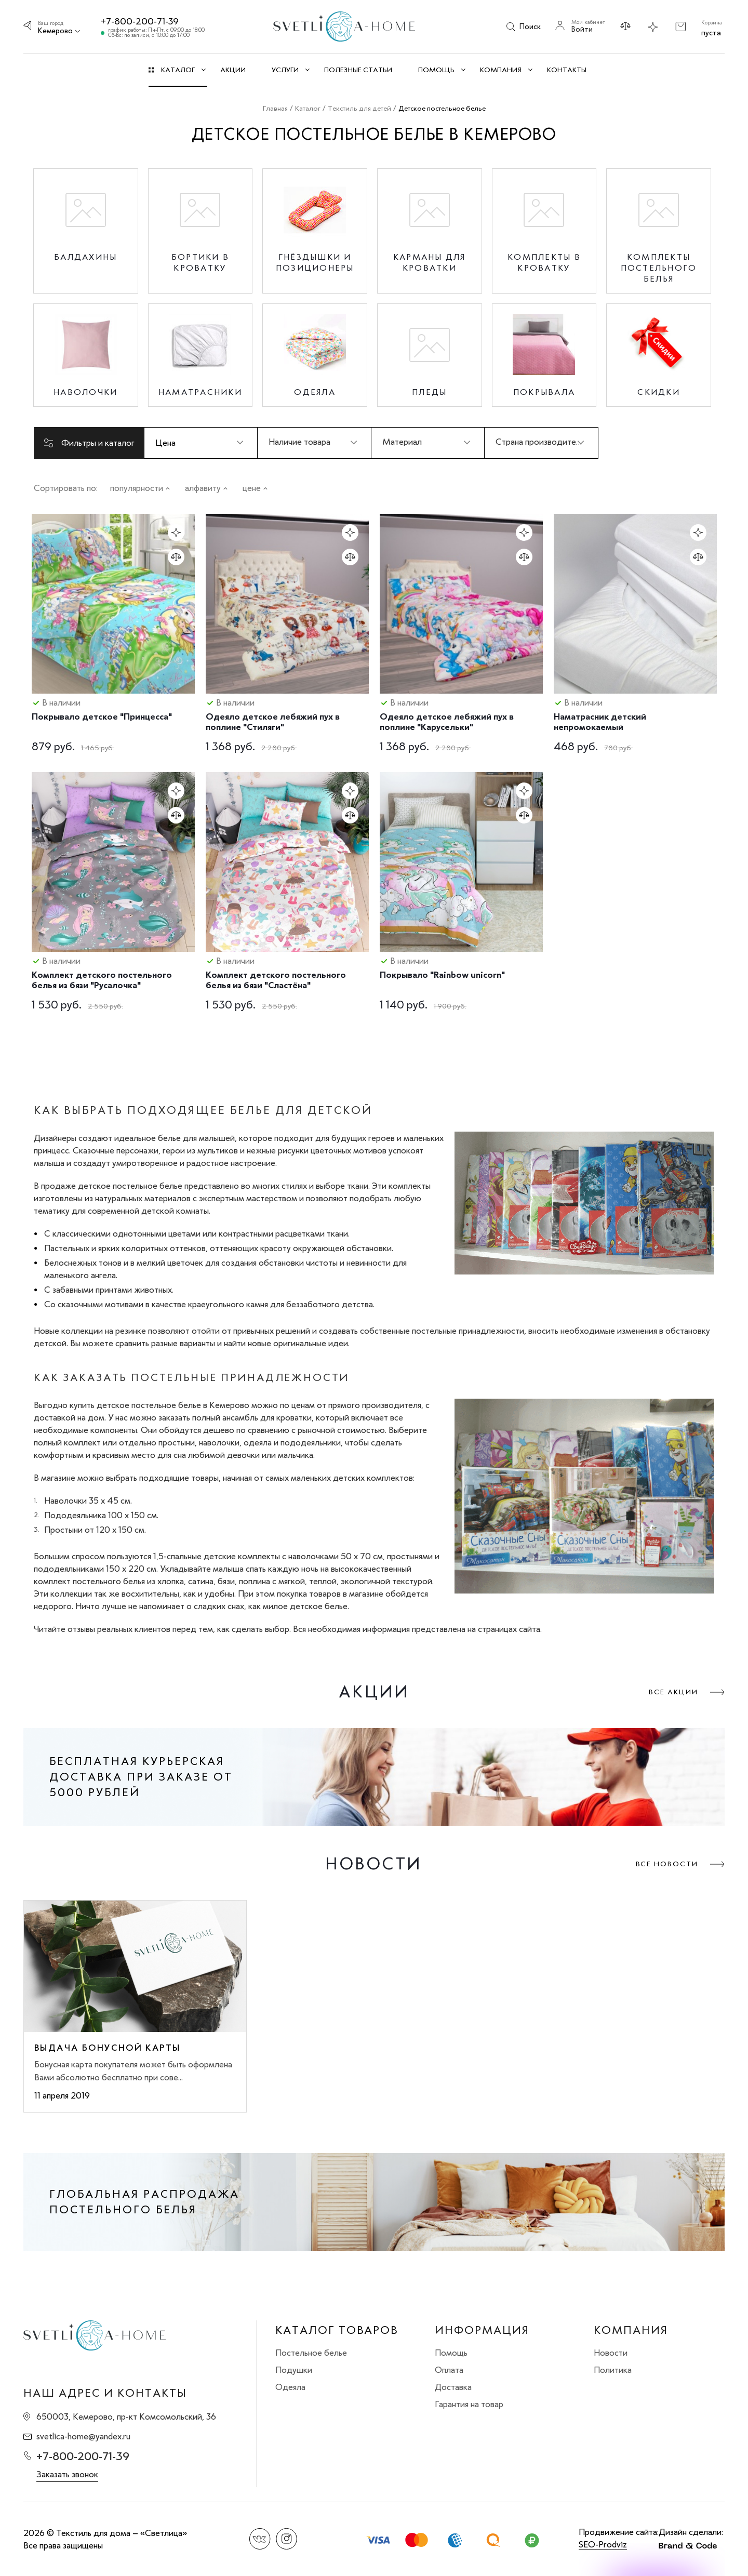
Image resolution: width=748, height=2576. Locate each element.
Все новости (667, 1864)
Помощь (451, 2352)
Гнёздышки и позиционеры (315, 262)
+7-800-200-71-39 (140, 21)
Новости (610, 2352)
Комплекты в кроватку (544, 262)
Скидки (658, 392)
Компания (631, 2330)
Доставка (453, 2387)
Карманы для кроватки (429, 262)
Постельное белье (311, 2352)
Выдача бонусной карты (107, 2047)
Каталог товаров (336, 2330)
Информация (482, 2330)
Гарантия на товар (469, 2404)
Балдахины (85, 257)
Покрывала (544, 392)
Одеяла (315, 392)
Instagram (286, 2539)
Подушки (293, 2370)
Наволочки (85, 392)
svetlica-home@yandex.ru (83, 2437)
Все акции (673, 1692)
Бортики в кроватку (200, 262)
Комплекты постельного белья (659, 268)
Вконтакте (260, 2539)
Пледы (429, 392)
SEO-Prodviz (603, 2544)
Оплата (449, 2370)
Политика (613, 2370)
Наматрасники (200, 392)
